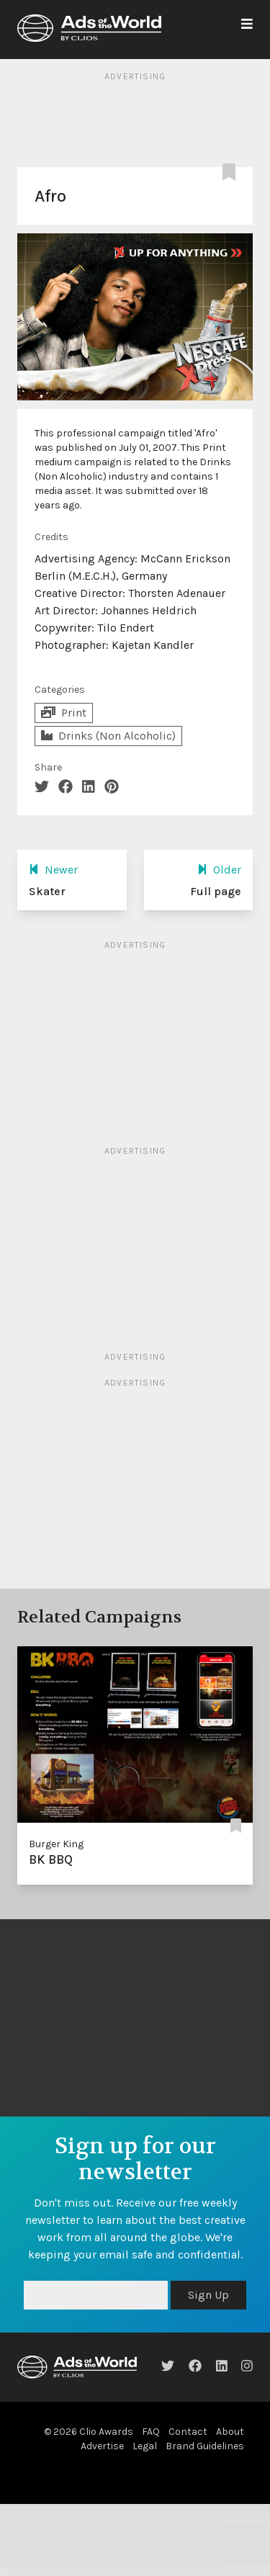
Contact (187, 2431)
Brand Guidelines (205, 2446)
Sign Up (208, 2295)
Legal (144, 2446)
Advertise (102, 2446)
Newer (53, 869)
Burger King (56, 1844)
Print (63, 712)
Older (219, 869)
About (230, 2431)
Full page (215, 891)
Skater (47, 891)
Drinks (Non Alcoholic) (108, 735)
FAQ (151, 2431)
